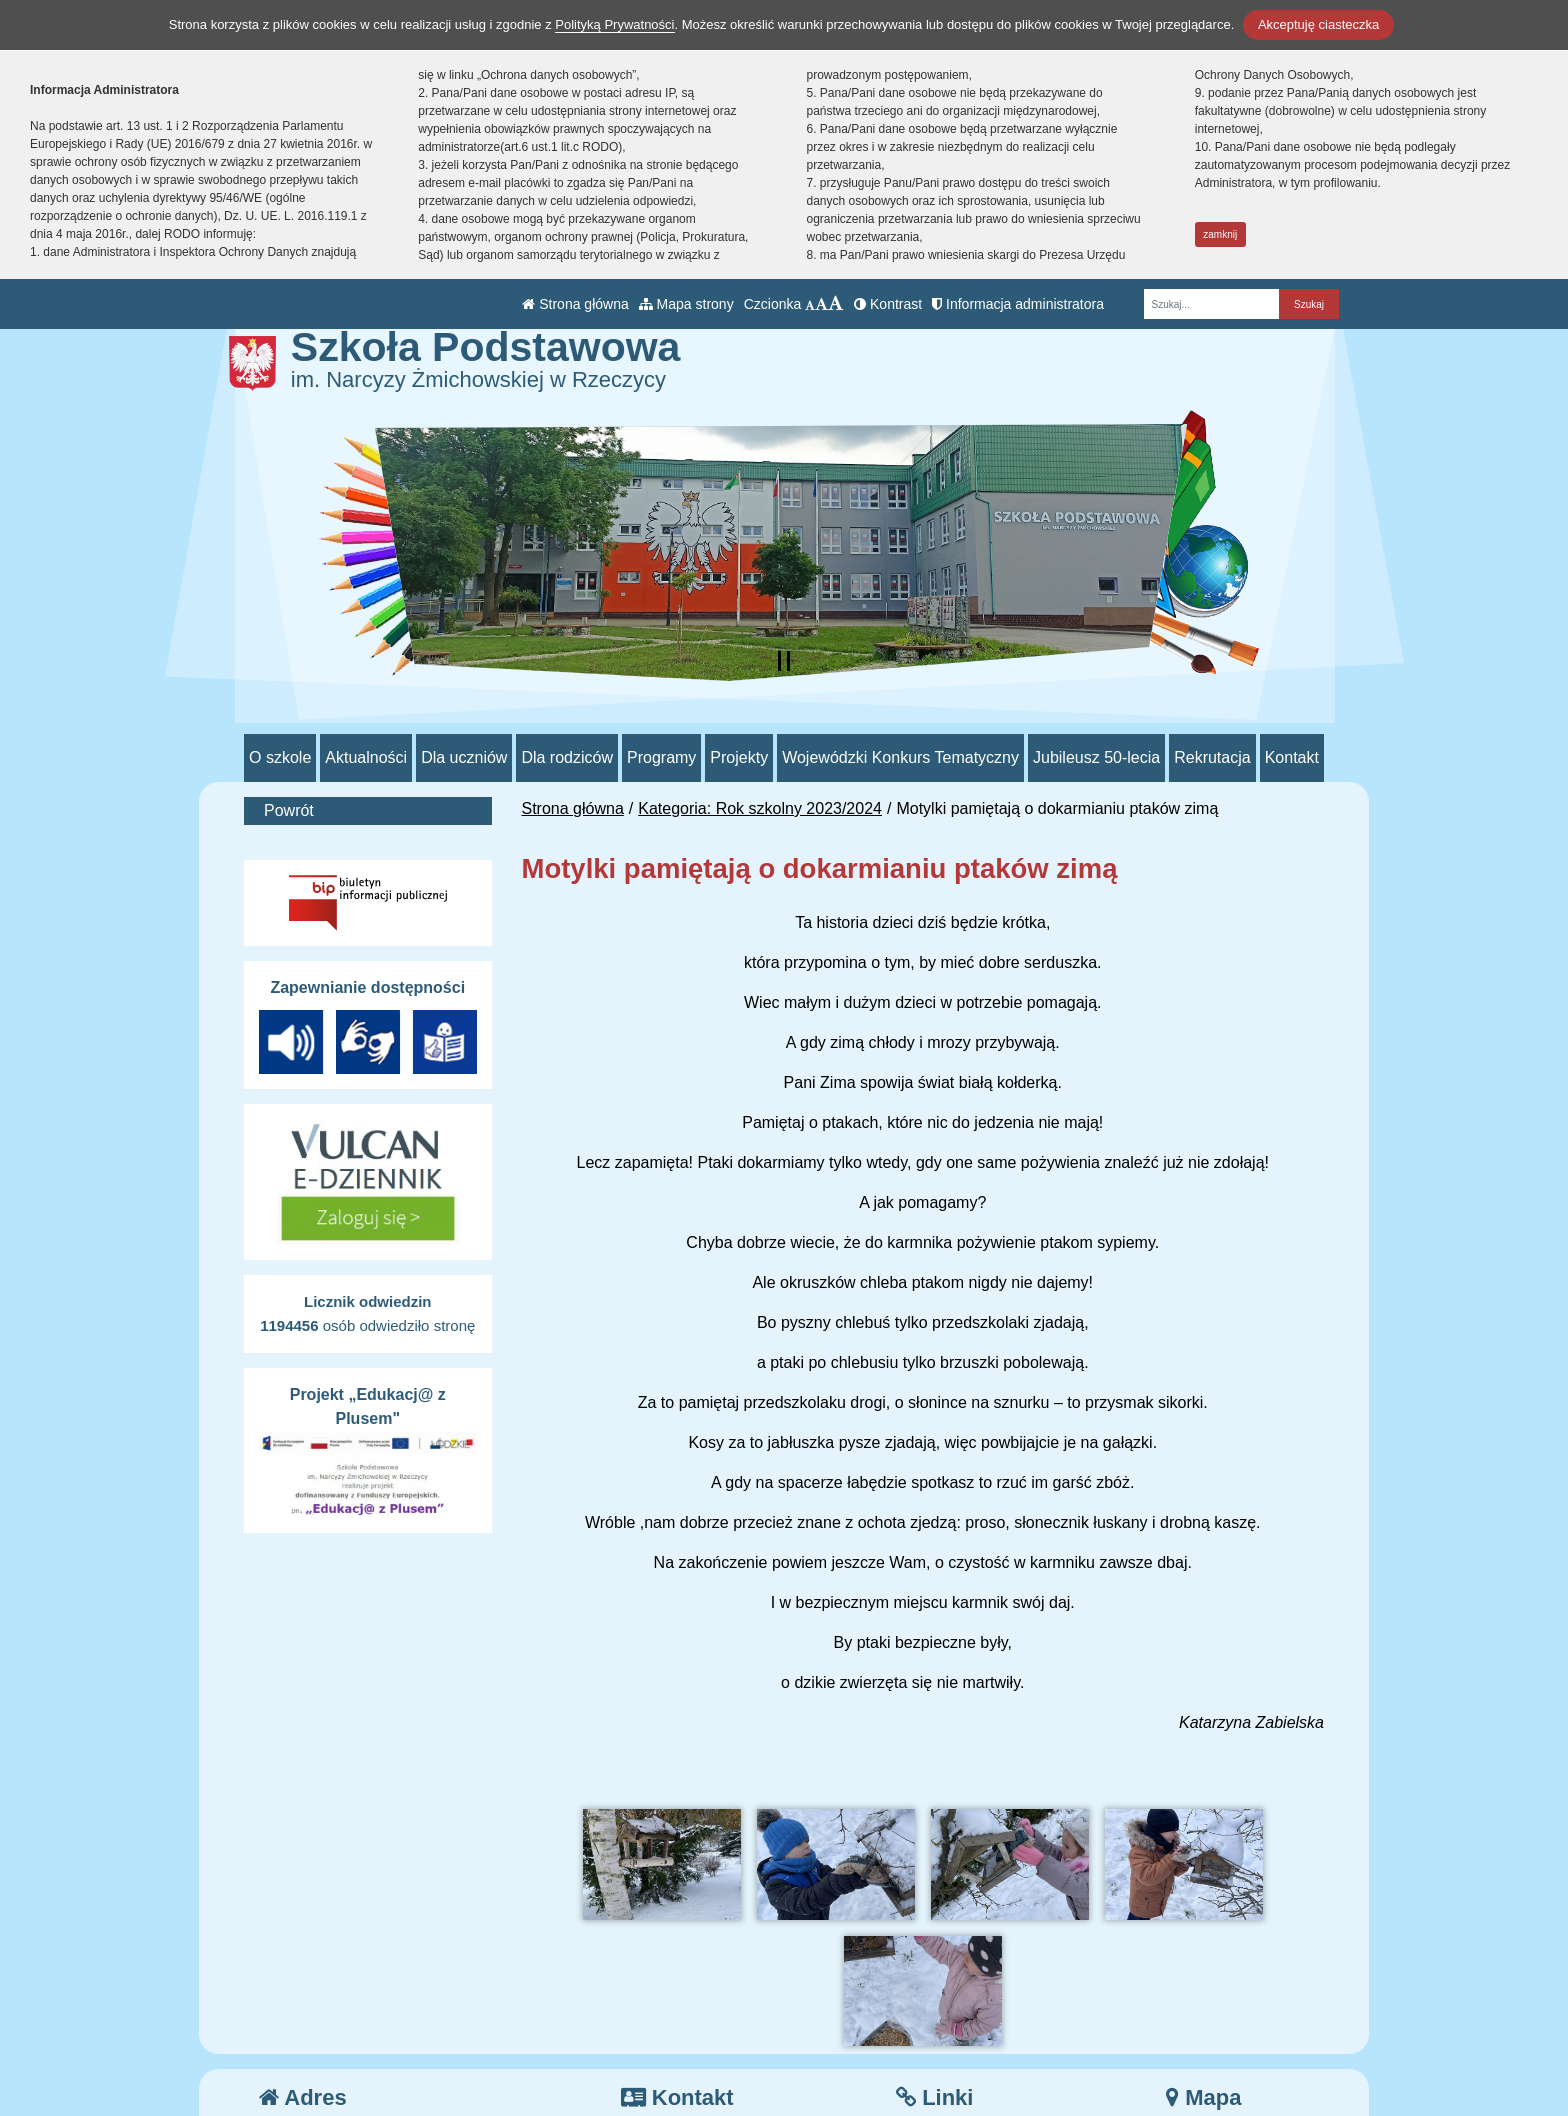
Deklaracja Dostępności (994, 2073)
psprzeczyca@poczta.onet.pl (737, 2021)
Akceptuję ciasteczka (1318, 24)
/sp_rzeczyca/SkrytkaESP (726, 2045)
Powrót (289, 810)
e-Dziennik (947, 2021)
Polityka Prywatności (983, 2046)
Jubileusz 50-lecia (1096, 757)
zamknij (1220, 234)
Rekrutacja (1212, 757)
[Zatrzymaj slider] (784, 661)
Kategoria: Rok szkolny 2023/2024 (760, 808)
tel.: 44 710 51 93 (696, 1997)
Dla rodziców (567, 757)
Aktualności (366, 757)
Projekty (739, 757)
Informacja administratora (1018, 304)
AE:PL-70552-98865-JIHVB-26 (743, 2069)
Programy (661, 757)
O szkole (280, 757)
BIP (922, 1997)
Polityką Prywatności (614, 24)
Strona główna (575, 304)
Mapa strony (686, 304)
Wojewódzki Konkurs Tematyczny (900, 757)
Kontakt (1292, 757)
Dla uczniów (464, 757)
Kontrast (888, 304)
